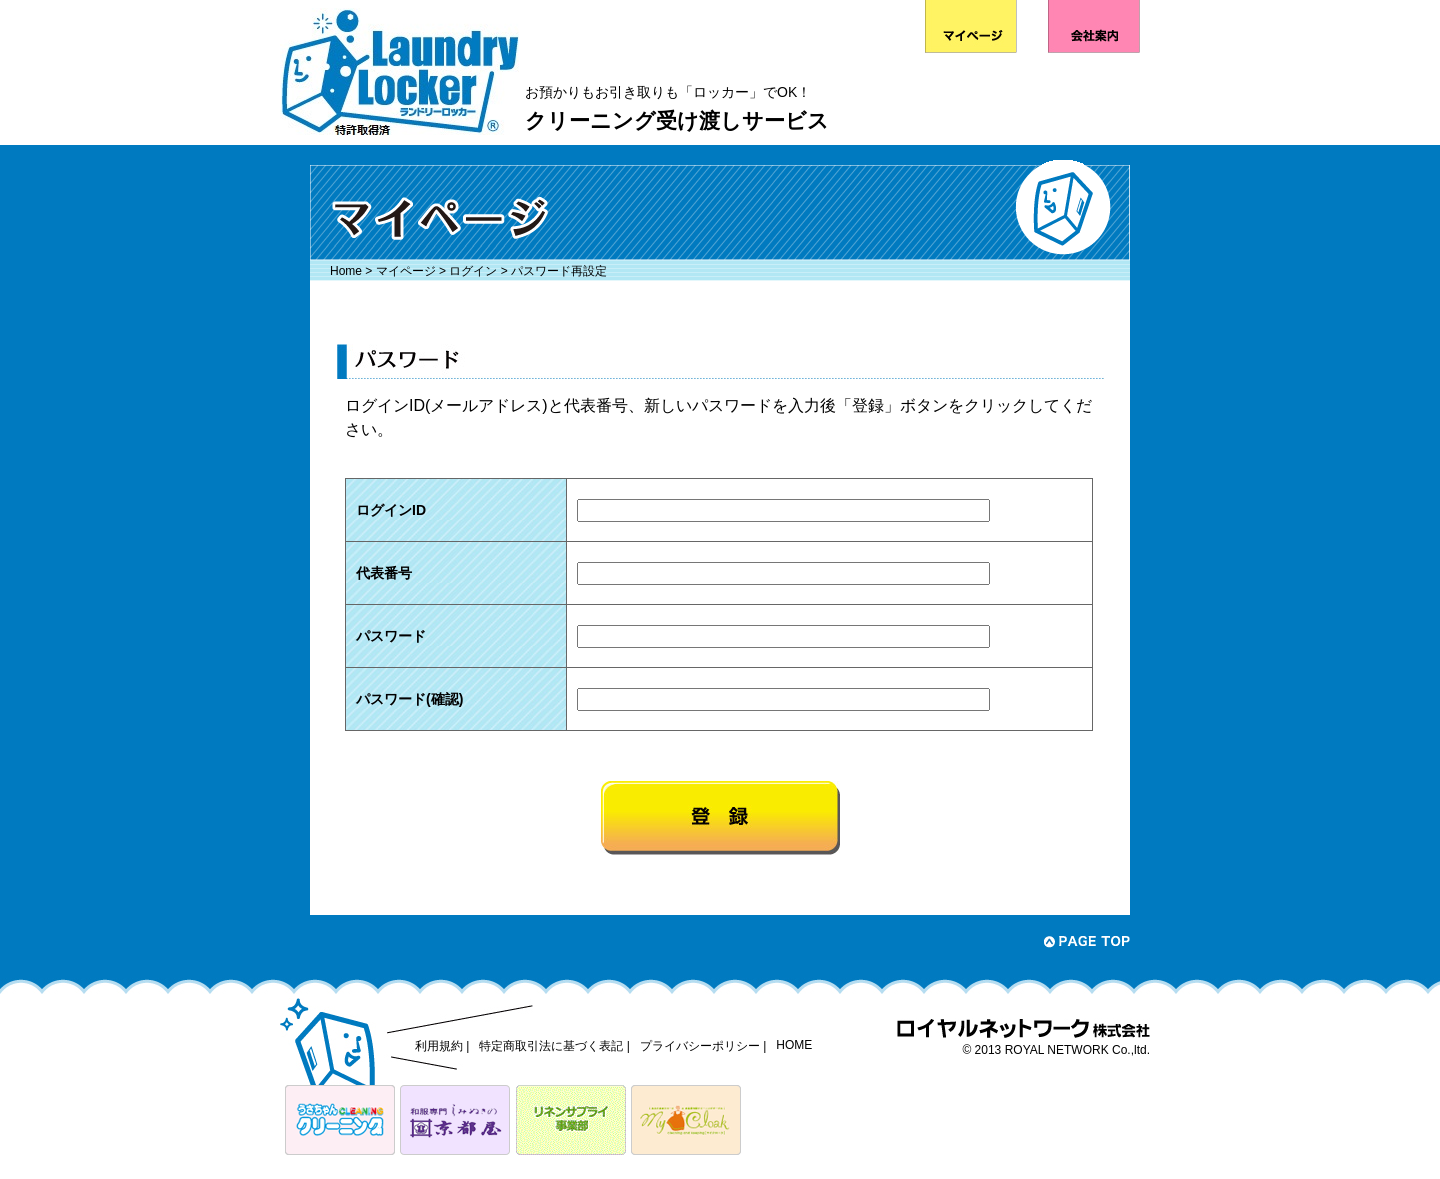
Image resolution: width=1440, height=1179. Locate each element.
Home (346, 271)
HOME (794, 1045)
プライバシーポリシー (700, 1046)
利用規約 (439, 1046)
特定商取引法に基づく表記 (551, 1046)
